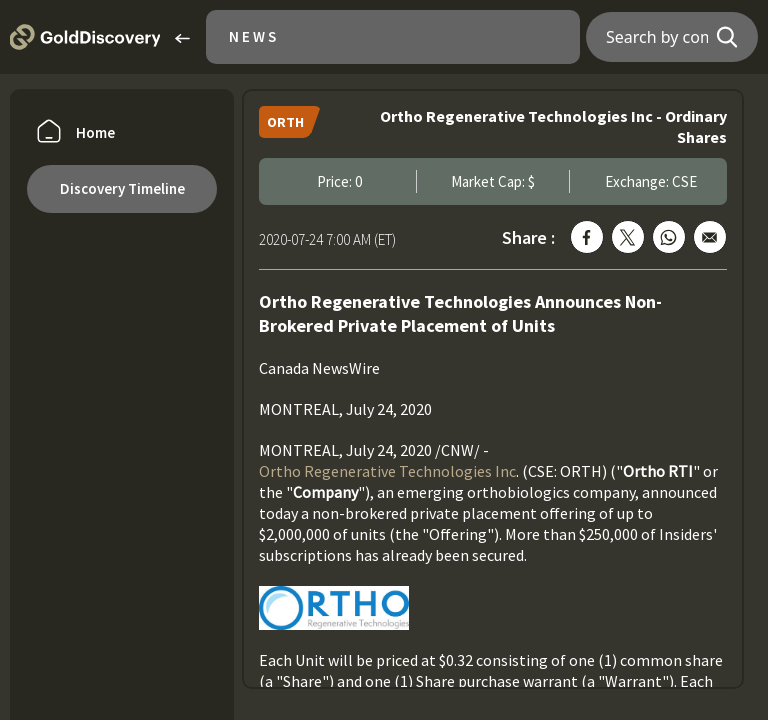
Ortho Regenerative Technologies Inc (387, 471)
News (254, 36)
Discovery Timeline (122, 188)
